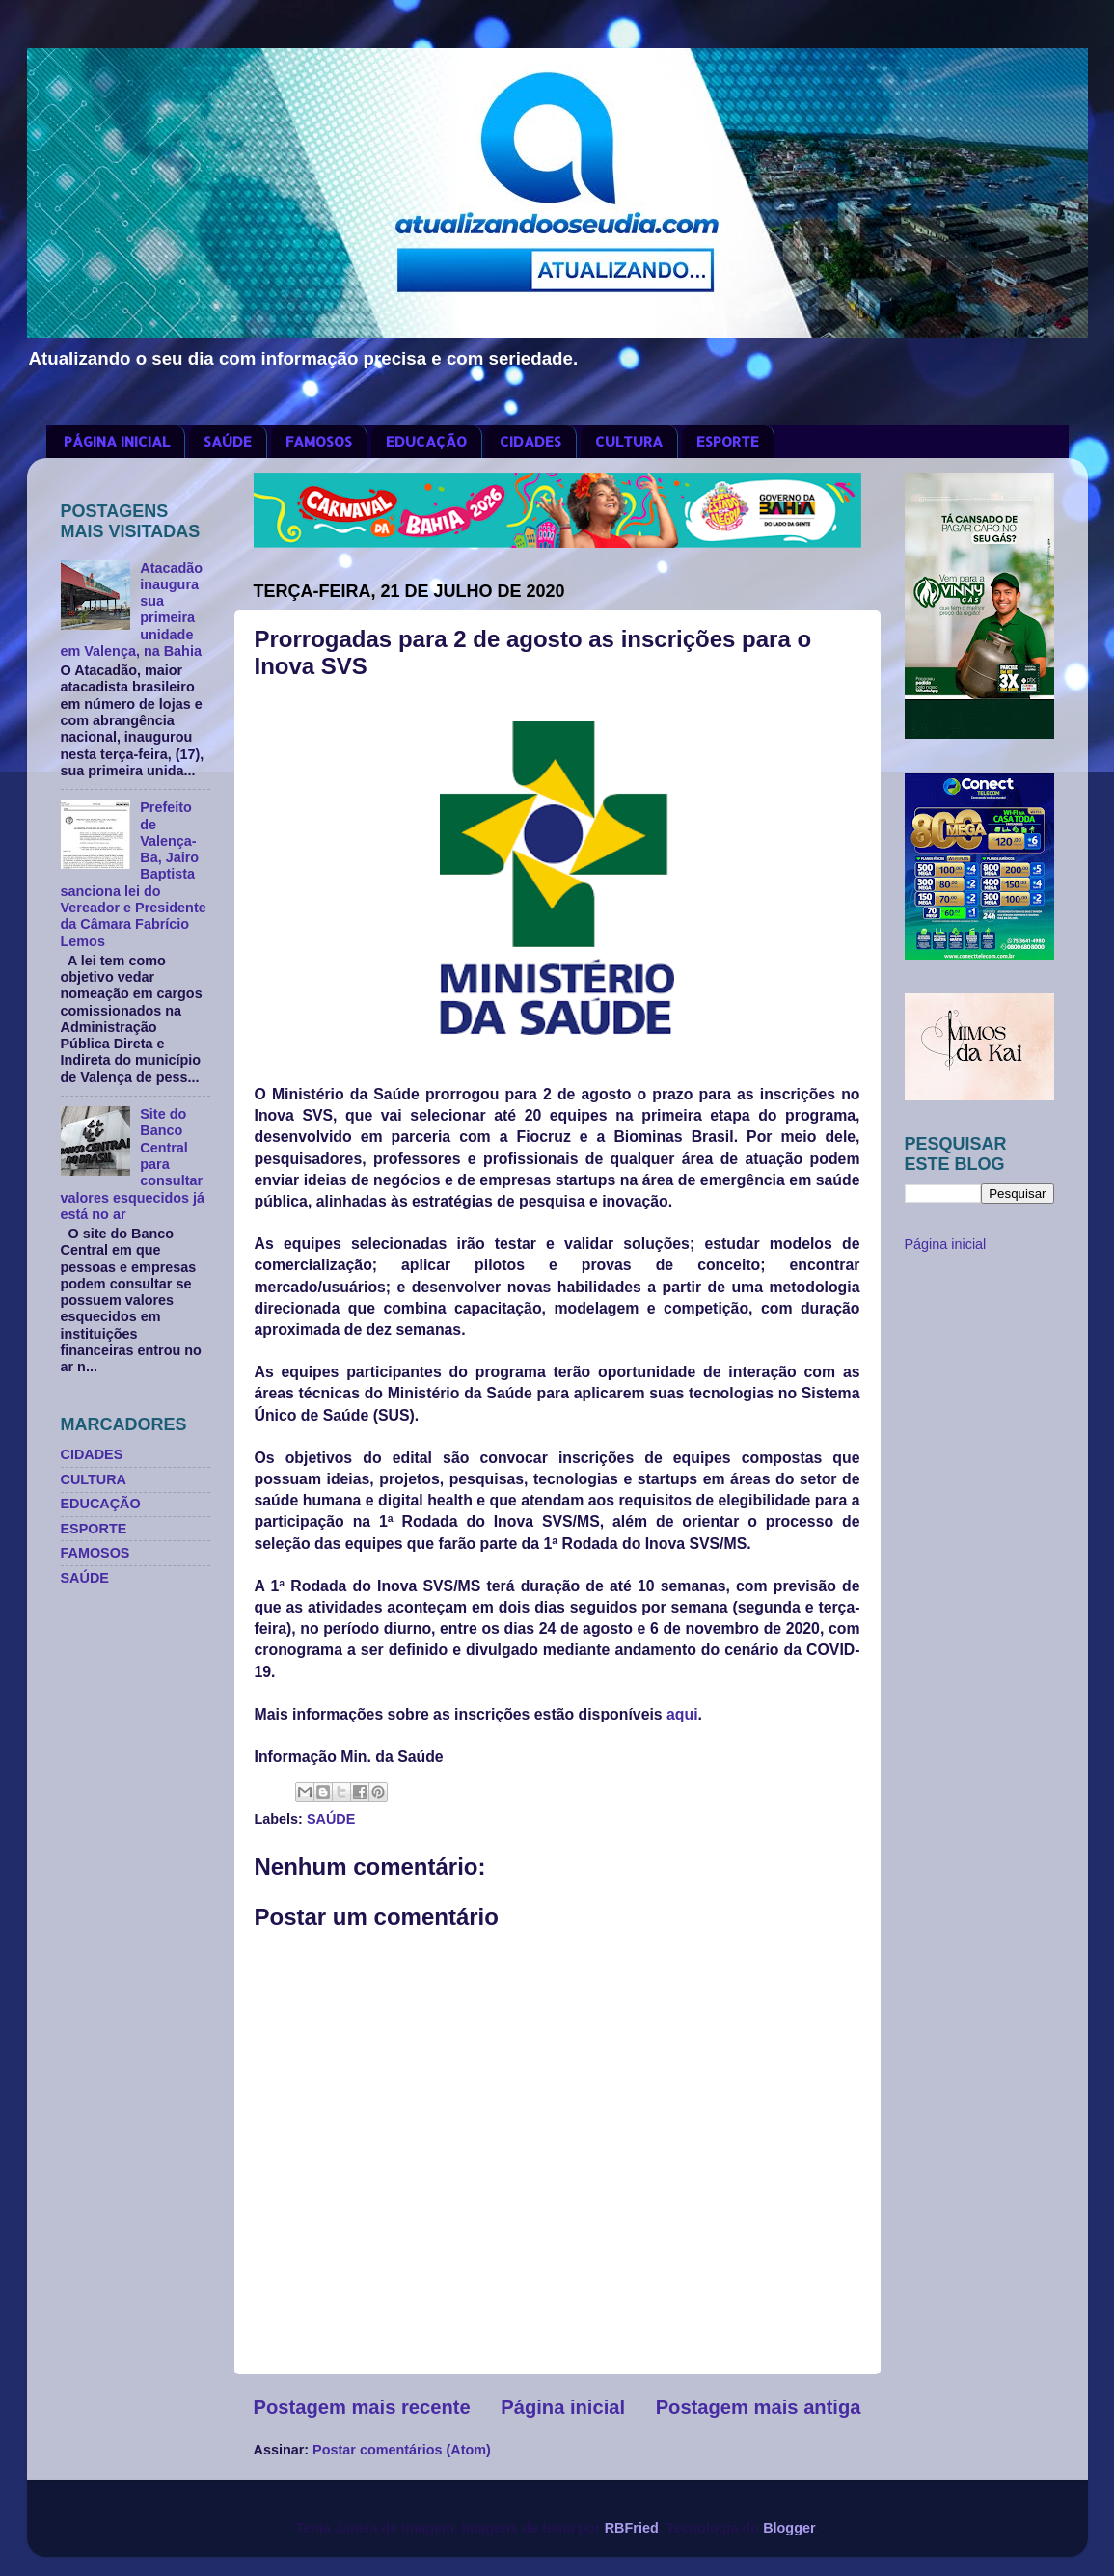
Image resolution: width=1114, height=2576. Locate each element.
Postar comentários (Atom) (401, 2449)
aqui (682, 1714)
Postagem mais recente (362, 2407)
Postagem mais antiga (758, 2407)
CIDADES (530, 441)
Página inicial (563, 2407)
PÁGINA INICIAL (117, 441)
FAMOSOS (318, 441)
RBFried (632, 2527)
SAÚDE (228, 441)
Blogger (789, 2527)
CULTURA (629, 441)
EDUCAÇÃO (426, 441)
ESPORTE (727, 441)
